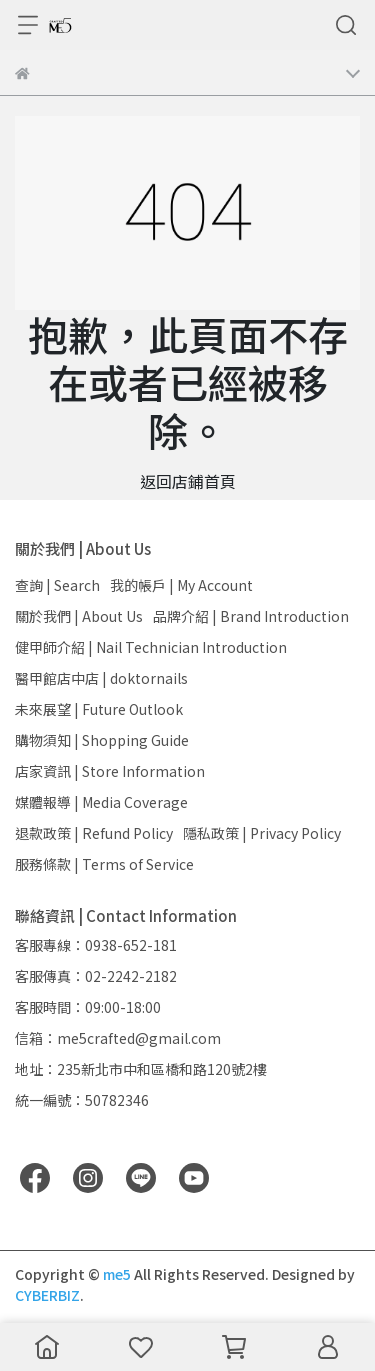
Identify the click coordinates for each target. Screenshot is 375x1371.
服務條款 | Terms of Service (104, 864)
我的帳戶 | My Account (181, 585)
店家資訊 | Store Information (110, 771)
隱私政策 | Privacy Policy (262, 833)
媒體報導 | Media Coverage (101, 802)
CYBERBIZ (47, 1295)
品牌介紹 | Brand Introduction (251, 616)
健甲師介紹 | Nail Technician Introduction (151, 647)
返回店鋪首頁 (188, 481)
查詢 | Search (57, 585)
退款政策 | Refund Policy (94, 833)
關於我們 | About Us (79, 616)
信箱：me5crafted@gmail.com (118, 1038)
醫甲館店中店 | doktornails (101, 678)
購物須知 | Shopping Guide (102, 740)
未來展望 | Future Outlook (99, 709)
